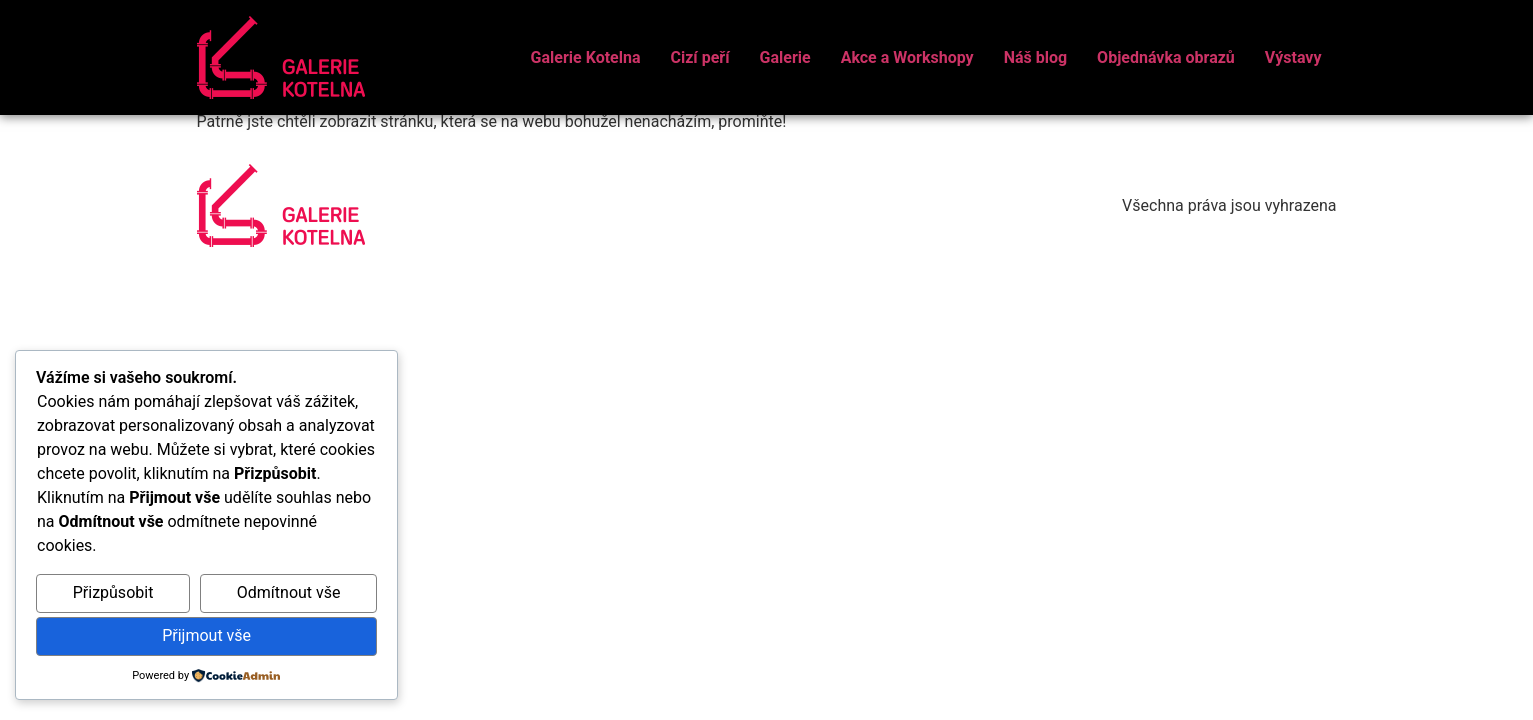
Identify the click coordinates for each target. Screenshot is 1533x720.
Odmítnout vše (289, 592)
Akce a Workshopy (907, 57)
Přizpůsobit (113, 592)
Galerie (785, 57)
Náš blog (1035, 57)
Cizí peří (699, 57)
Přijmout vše (206, 635)
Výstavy (1293, 57)
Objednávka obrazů (1166, 57)
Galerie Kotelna (586, 57)
